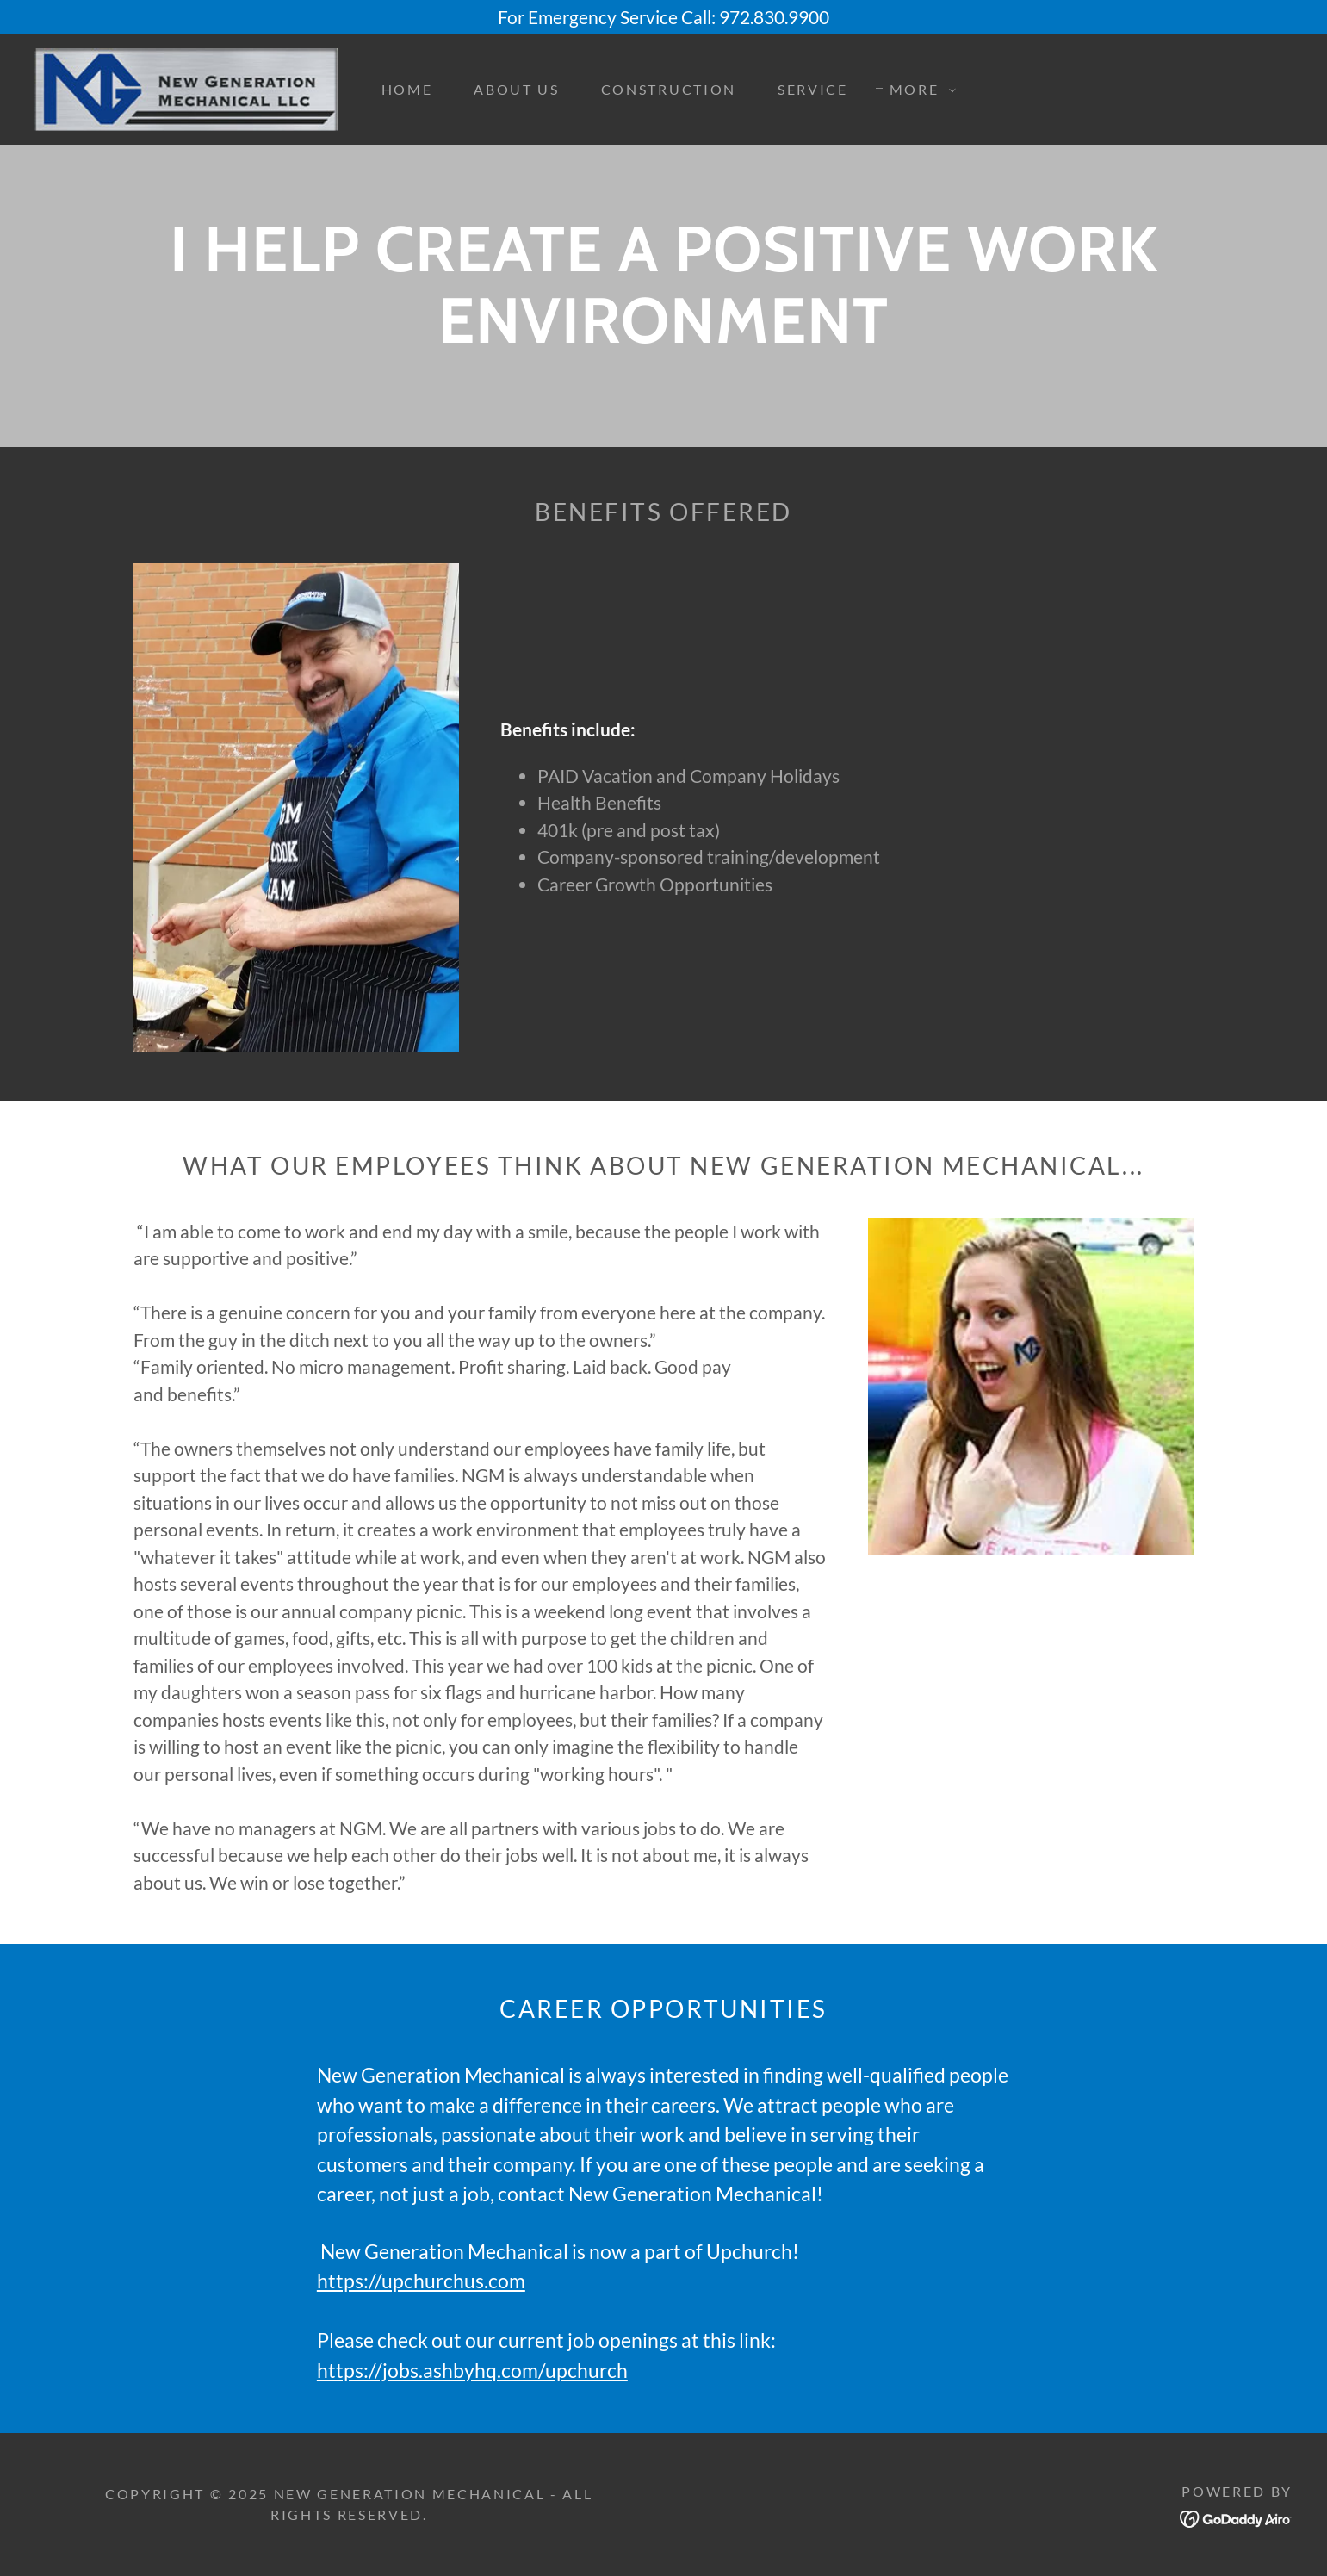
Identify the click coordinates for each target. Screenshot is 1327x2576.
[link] (186, 86)
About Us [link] (516, 89)
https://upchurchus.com (421, 2281)
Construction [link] (668, 89)
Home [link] (407, 89)
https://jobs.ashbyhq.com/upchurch (472, 2370)
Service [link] (813, 89)
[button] (918, 89)
